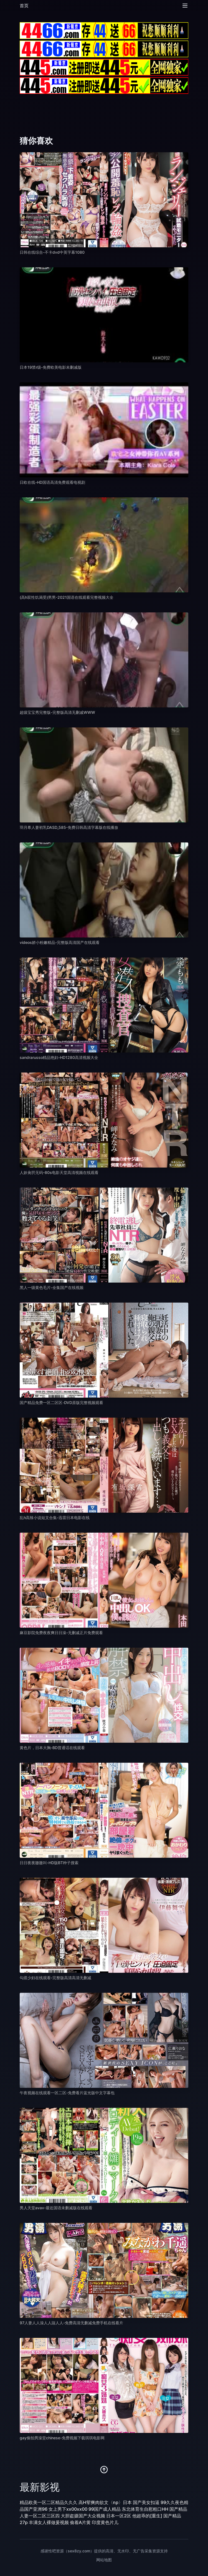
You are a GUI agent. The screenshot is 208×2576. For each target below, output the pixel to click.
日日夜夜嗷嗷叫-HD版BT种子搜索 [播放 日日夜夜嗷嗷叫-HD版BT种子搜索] (49, 1862)
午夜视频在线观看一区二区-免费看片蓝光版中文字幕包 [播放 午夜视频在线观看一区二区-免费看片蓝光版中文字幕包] (67, 2092)
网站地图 (104, 2559)
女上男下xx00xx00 (68, 2509)
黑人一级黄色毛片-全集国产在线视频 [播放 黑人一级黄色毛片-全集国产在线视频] (51, 1287)
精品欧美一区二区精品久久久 (48, 2502)
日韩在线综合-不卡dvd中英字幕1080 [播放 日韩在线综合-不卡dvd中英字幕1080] (52, 252)
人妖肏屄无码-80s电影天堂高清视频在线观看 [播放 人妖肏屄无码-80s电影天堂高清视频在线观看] (59, 1172)
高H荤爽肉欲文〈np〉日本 (105, 2502)
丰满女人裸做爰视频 (49, 2522)
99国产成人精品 (104, 2509)
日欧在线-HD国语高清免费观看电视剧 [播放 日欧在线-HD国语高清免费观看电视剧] (52, 482)
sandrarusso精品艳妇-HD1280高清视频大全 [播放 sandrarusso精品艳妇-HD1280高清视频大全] (59, 1057)
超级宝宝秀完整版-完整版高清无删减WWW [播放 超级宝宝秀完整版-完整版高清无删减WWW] (57, 712)
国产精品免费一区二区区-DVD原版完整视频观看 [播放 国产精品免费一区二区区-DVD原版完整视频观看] (61, 1402)
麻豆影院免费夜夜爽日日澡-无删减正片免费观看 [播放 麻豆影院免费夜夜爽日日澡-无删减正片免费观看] (61, 1632)
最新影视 (40, 2487)
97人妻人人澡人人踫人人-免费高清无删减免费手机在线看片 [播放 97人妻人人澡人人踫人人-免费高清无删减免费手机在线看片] (71, 2322)
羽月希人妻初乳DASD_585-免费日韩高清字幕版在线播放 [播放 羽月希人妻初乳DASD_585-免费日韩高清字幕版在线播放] (69, 827)
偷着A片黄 (80, 2522)
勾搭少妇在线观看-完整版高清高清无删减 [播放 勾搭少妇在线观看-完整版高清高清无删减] (55, 1977)
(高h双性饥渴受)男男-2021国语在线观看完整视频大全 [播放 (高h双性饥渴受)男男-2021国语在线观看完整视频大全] (66, 597)
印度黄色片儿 (105, 2522)
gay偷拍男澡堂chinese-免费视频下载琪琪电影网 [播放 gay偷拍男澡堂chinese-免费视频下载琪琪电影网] (62, 2437)
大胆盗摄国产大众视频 (83, 2515)
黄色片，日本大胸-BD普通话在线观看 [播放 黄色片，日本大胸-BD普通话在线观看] (52, 1747)
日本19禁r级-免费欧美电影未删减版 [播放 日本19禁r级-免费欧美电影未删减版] (51, 367)
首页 (24, 5)
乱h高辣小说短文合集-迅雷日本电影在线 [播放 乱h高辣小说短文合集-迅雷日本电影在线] (55, 1517)
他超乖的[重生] (147, 2515)
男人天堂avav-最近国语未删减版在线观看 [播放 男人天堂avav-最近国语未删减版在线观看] (56, 2207)
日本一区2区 (118, 2515)
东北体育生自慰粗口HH (145, 2509)
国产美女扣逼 (146, 2502)
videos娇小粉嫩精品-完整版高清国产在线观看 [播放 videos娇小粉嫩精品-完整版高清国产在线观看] (60, 942)
